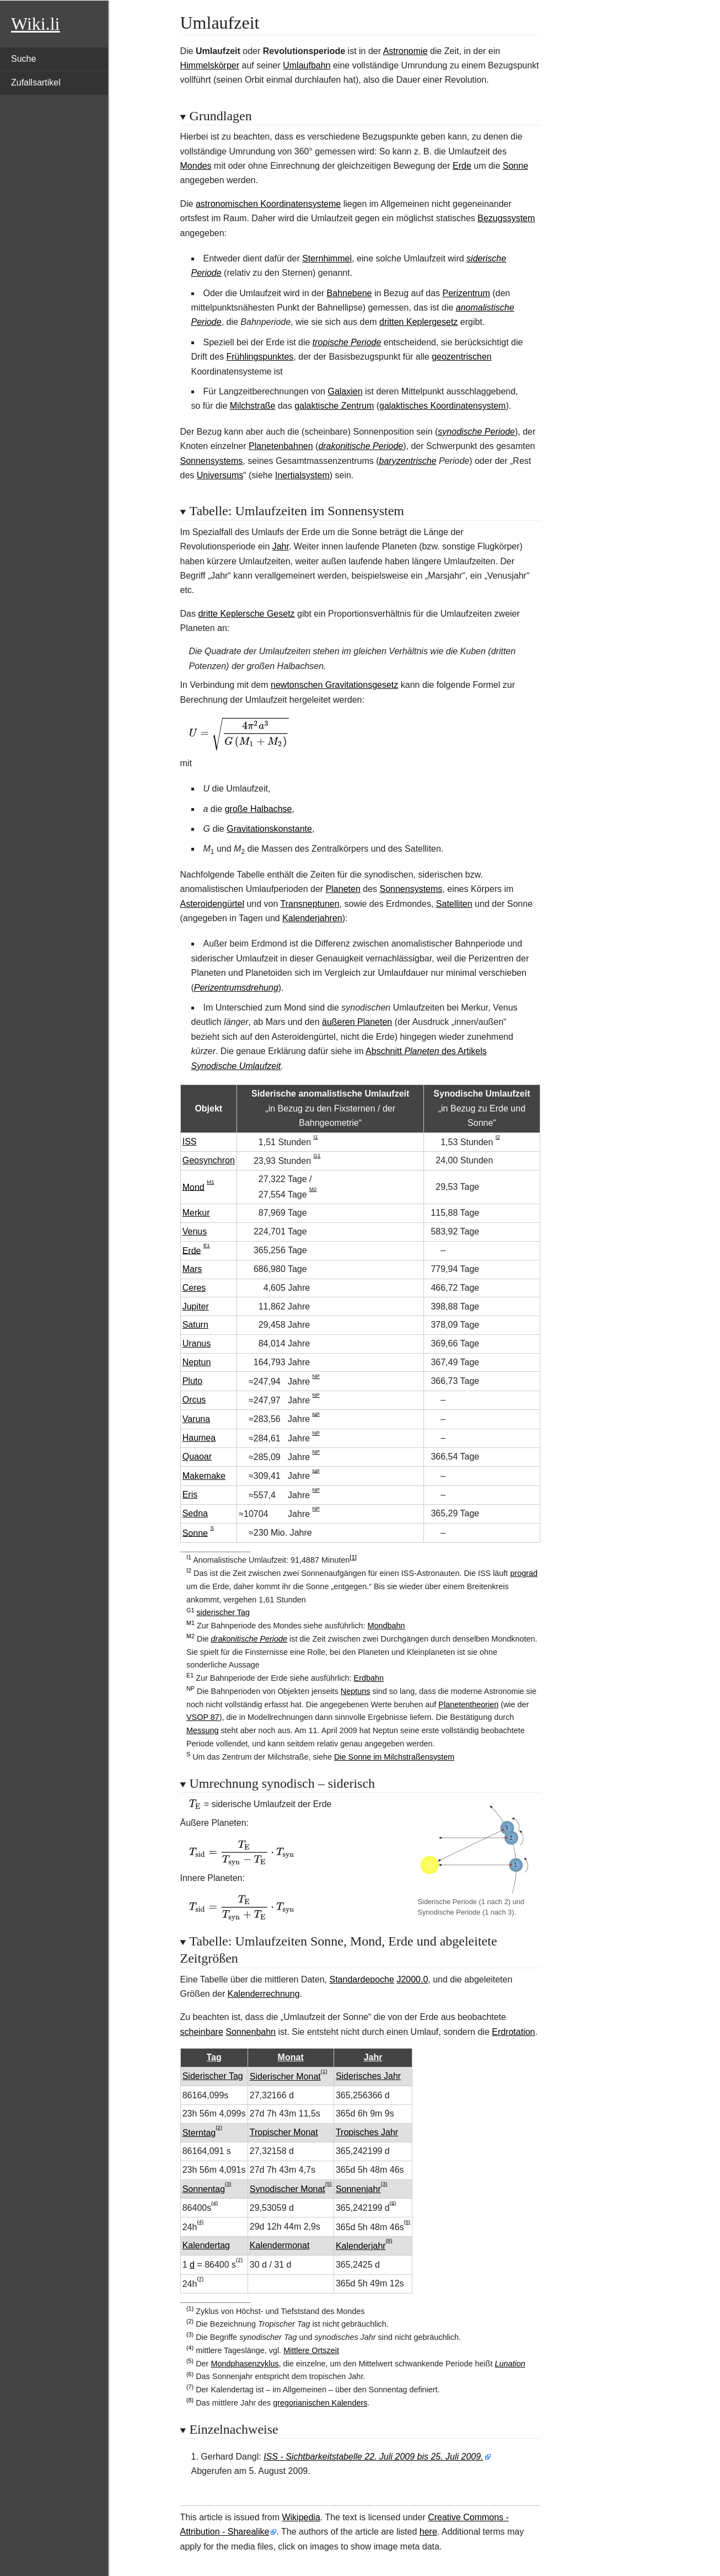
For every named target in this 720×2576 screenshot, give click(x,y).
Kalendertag (206, 2245)
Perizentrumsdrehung (236, 987)
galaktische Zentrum (334, 405)
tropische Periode (347, 342)
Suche (23, 58)
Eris (190, 1494)
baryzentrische (408, 461)
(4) (214, 2202)
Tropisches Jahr (367, 2132)
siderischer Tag (223, 1612)
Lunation (510, 2363)
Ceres (194, 1287)
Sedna (195, 1513)
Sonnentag (203, 2189)
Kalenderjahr (361, 2246)
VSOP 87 (202, 1717)
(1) (324, 2071)
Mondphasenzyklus (244, 2363)
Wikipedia (301, 2517)
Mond (193, 1186)
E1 (206, 1245)
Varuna (196, 1419)
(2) (219, 2127)
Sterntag (199, 2132)
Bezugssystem (506, 218)
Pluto (192, 1381)
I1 (315, 1137)
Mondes (196, 165)
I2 (498, 1137)
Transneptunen (310, 903)
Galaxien (344, 391)
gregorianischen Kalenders (320, 2402)
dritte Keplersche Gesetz (246, 613)
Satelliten (454, 903)
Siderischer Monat (285, 2076)
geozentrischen (462, 356)
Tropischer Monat (284, 2132)
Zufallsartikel (36, 82)
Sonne (515, 165)
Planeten (343, 889)
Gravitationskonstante (269, 828)
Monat (291, 2057)
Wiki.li (35, 24)
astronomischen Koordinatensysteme (268, 204)
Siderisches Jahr (368, 2076)
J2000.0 (412, 1979)
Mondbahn (386, 1625)
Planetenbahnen (281, 446)
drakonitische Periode (360, 446)
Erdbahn (369, 1678)
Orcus (194, 1399)
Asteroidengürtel (212, 903)
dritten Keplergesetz (418, 322)
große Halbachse (258, 809)
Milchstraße (253, 405)
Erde (462, 165)
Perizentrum (466, 293)
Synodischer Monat (287, 2189)
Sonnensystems (211, 461)
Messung (202, 1730)
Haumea (199, 1437)
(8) (389, 2240)
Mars (192, 1269)
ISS (189, 1141)
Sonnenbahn (250, 2032)
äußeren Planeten (357, 1022)
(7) (239, 2259)
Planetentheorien (468, 1704)
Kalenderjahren (312, 918)
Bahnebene (349, 293)
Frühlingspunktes (260, 356)
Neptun (196, 1362)
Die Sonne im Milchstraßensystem (394, 1756)
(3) (228, 2183)
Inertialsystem (302, 475)
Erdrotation (513, 2032)
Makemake (203, 1476)
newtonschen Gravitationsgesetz (334, 685)
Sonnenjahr (358, 2189)
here (428, 2531)
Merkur (196, 1212)
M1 (210, 1182)
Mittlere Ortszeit (311, 2350)
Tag (213, 2057)
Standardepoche (361, 1979)
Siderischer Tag (212, 2076)
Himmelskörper (210, 65)
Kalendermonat (280, 2245)
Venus (194, 1231)
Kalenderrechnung (264, 1993)
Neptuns (355, 1691)
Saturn (195, 1324)
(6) (393, 2202)
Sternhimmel (327, 258)
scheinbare (201, 2032)
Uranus (196, 1343)
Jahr (280, 546)
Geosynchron (208, 1160)
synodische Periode (476, 431)
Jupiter (195, 1306)
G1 (316, 1155)
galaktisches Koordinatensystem (442, 405)
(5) (328, 2183)
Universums (220, 475)
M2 (312, 1189)
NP (316, 1376)
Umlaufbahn (306, 65)
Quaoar (197, 1456)
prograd (524, 1573)
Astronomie (405, 51)
